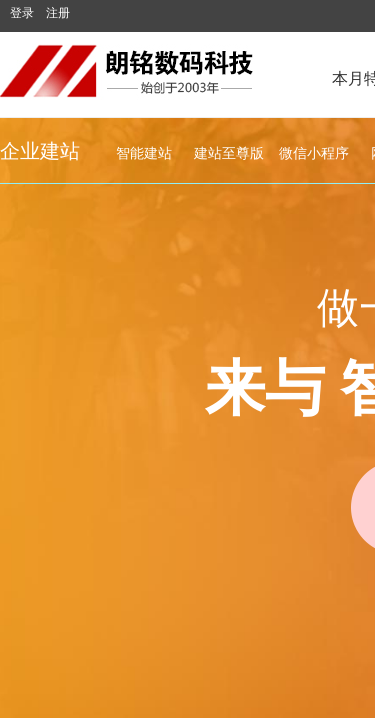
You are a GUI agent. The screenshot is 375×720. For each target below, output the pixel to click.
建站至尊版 (229, 153)
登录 (22, 13)
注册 (58, 13)
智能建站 (144, 153)
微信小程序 (314, 153)
